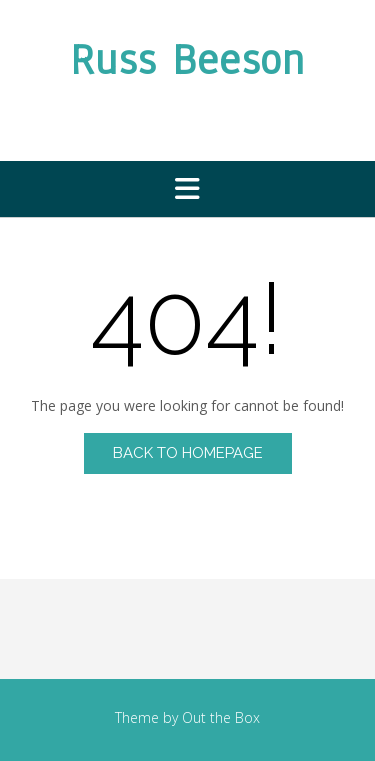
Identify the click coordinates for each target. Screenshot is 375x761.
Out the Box (221, 717)
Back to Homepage (188, 453)
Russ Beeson (187, 60)
